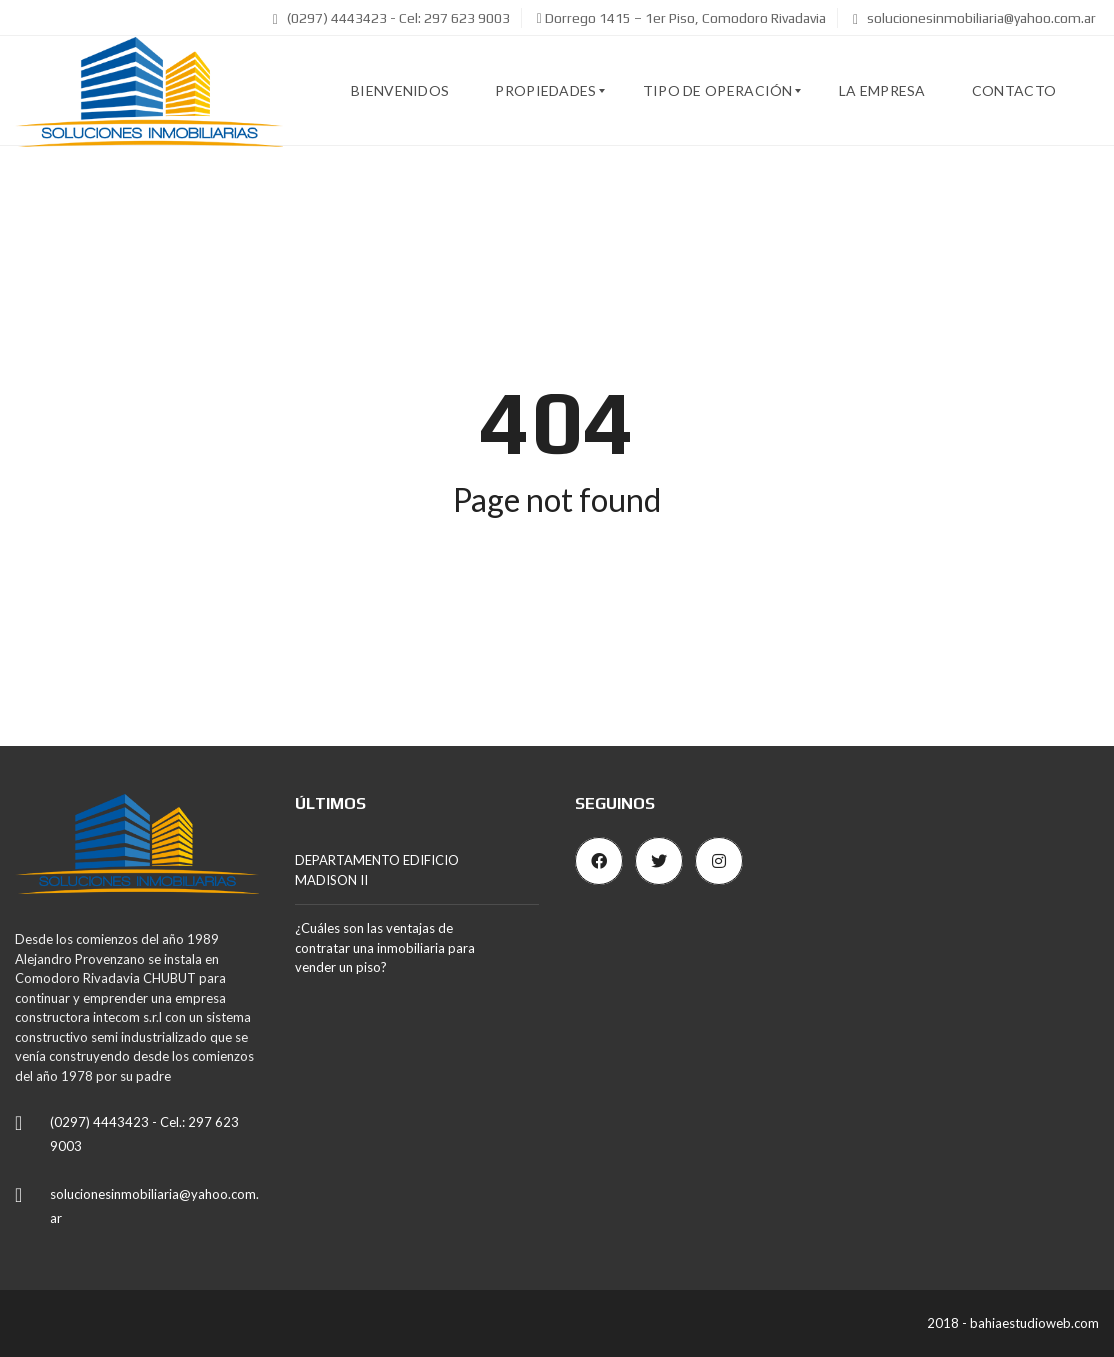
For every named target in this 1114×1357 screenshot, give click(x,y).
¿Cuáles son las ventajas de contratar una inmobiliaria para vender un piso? (385, 947)
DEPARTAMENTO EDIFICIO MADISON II (377, 870)
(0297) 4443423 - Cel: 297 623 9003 (391, 18)
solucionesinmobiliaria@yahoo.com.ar (974, 18)
